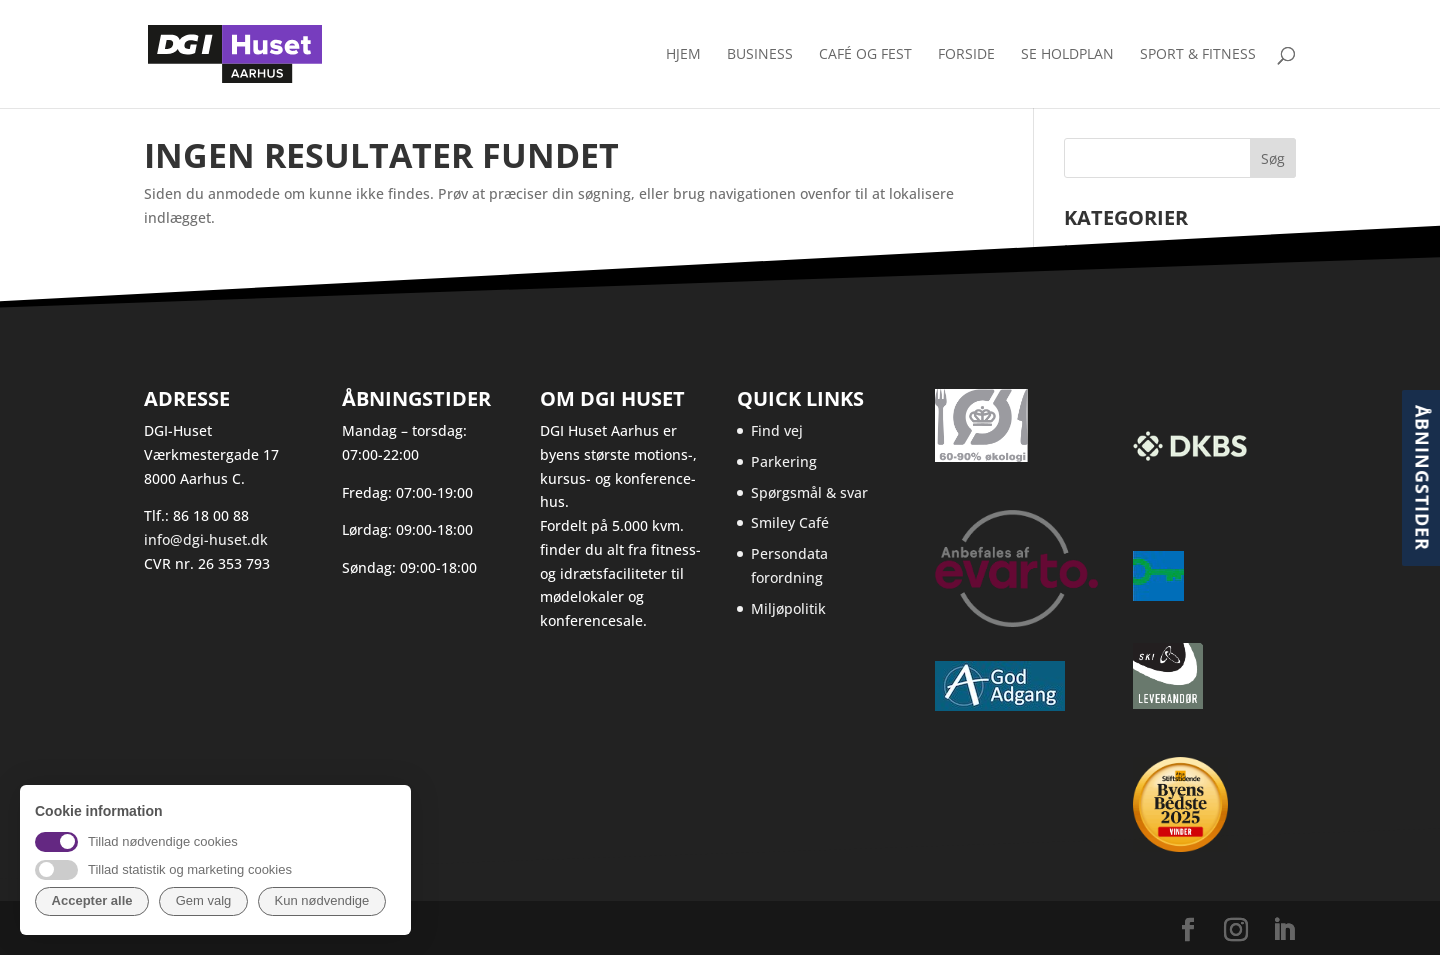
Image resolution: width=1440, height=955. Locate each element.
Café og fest (865, 55)
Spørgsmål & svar (809, 492)
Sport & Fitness (1198, 55)
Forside (966, 55)
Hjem (683, 55)
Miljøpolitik (788, 608)
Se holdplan (1067, 55)
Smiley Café (790, 522)
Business (760, 55)
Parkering (784, 461)
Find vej (777, 430)
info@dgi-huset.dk (206, 539)
